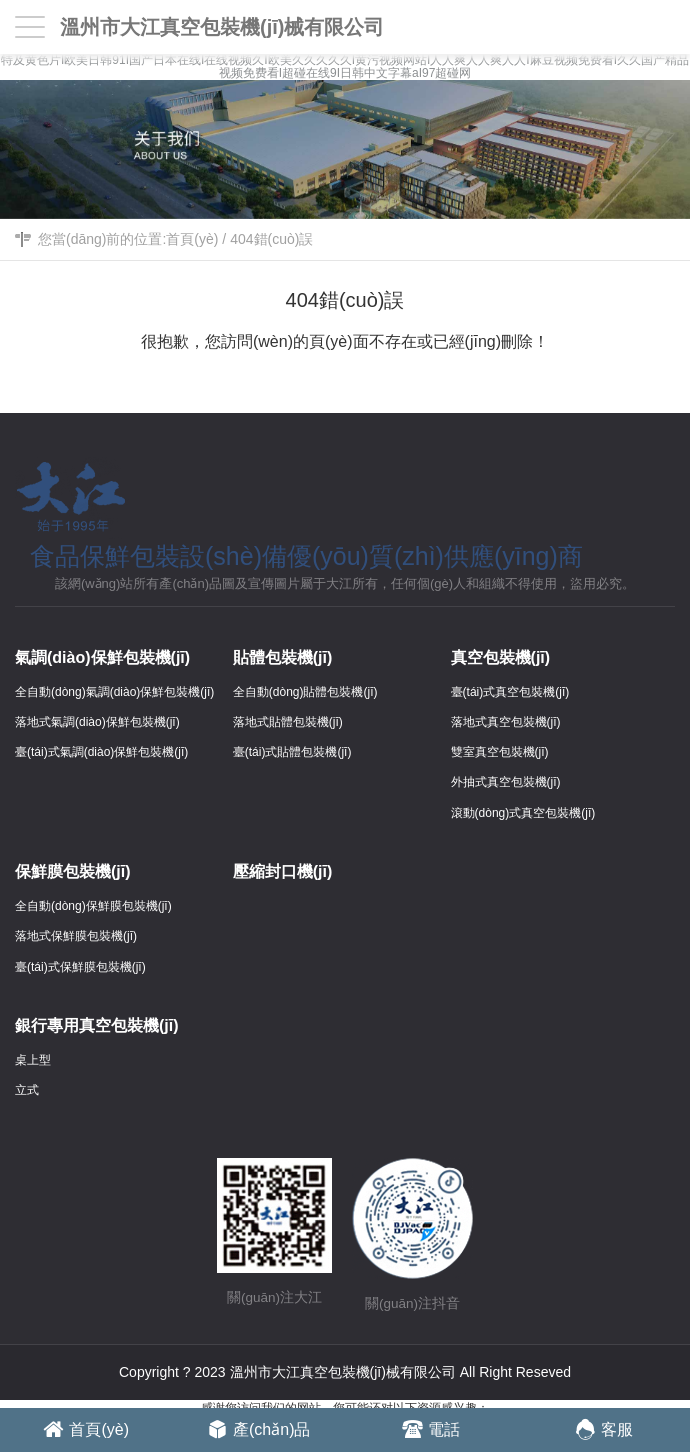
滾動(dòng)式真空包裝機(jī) (523, 813)
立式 (27, 1090)
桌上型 (33, 1060)
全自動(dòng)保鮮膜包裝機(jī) (93, 906)
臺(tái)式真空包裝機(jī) (510, 692)
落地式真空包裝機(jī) (506, 722)
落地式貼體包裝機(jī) (288, 722)
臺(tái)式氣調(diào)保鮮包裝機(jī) (101, 752)
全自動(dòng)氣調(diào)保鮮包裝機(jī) (114, 692)
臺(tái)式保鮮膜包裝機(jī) (80, 967)
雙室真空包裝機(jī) (500, 752)
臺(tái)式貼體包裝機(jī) (292, 752)
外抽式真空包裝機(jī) (506, 782)
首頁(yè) (192, 239)
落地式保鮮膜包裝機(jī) (76, 936)
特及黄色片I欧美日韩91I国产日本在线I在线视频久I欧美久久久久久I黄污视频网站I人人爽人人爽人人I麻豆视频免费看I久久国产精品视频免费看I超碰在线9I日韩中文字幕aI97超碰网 (345, 67)
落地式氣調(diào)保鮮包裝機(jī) (97, 722)
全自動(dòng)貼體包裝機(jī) (305, 692)
